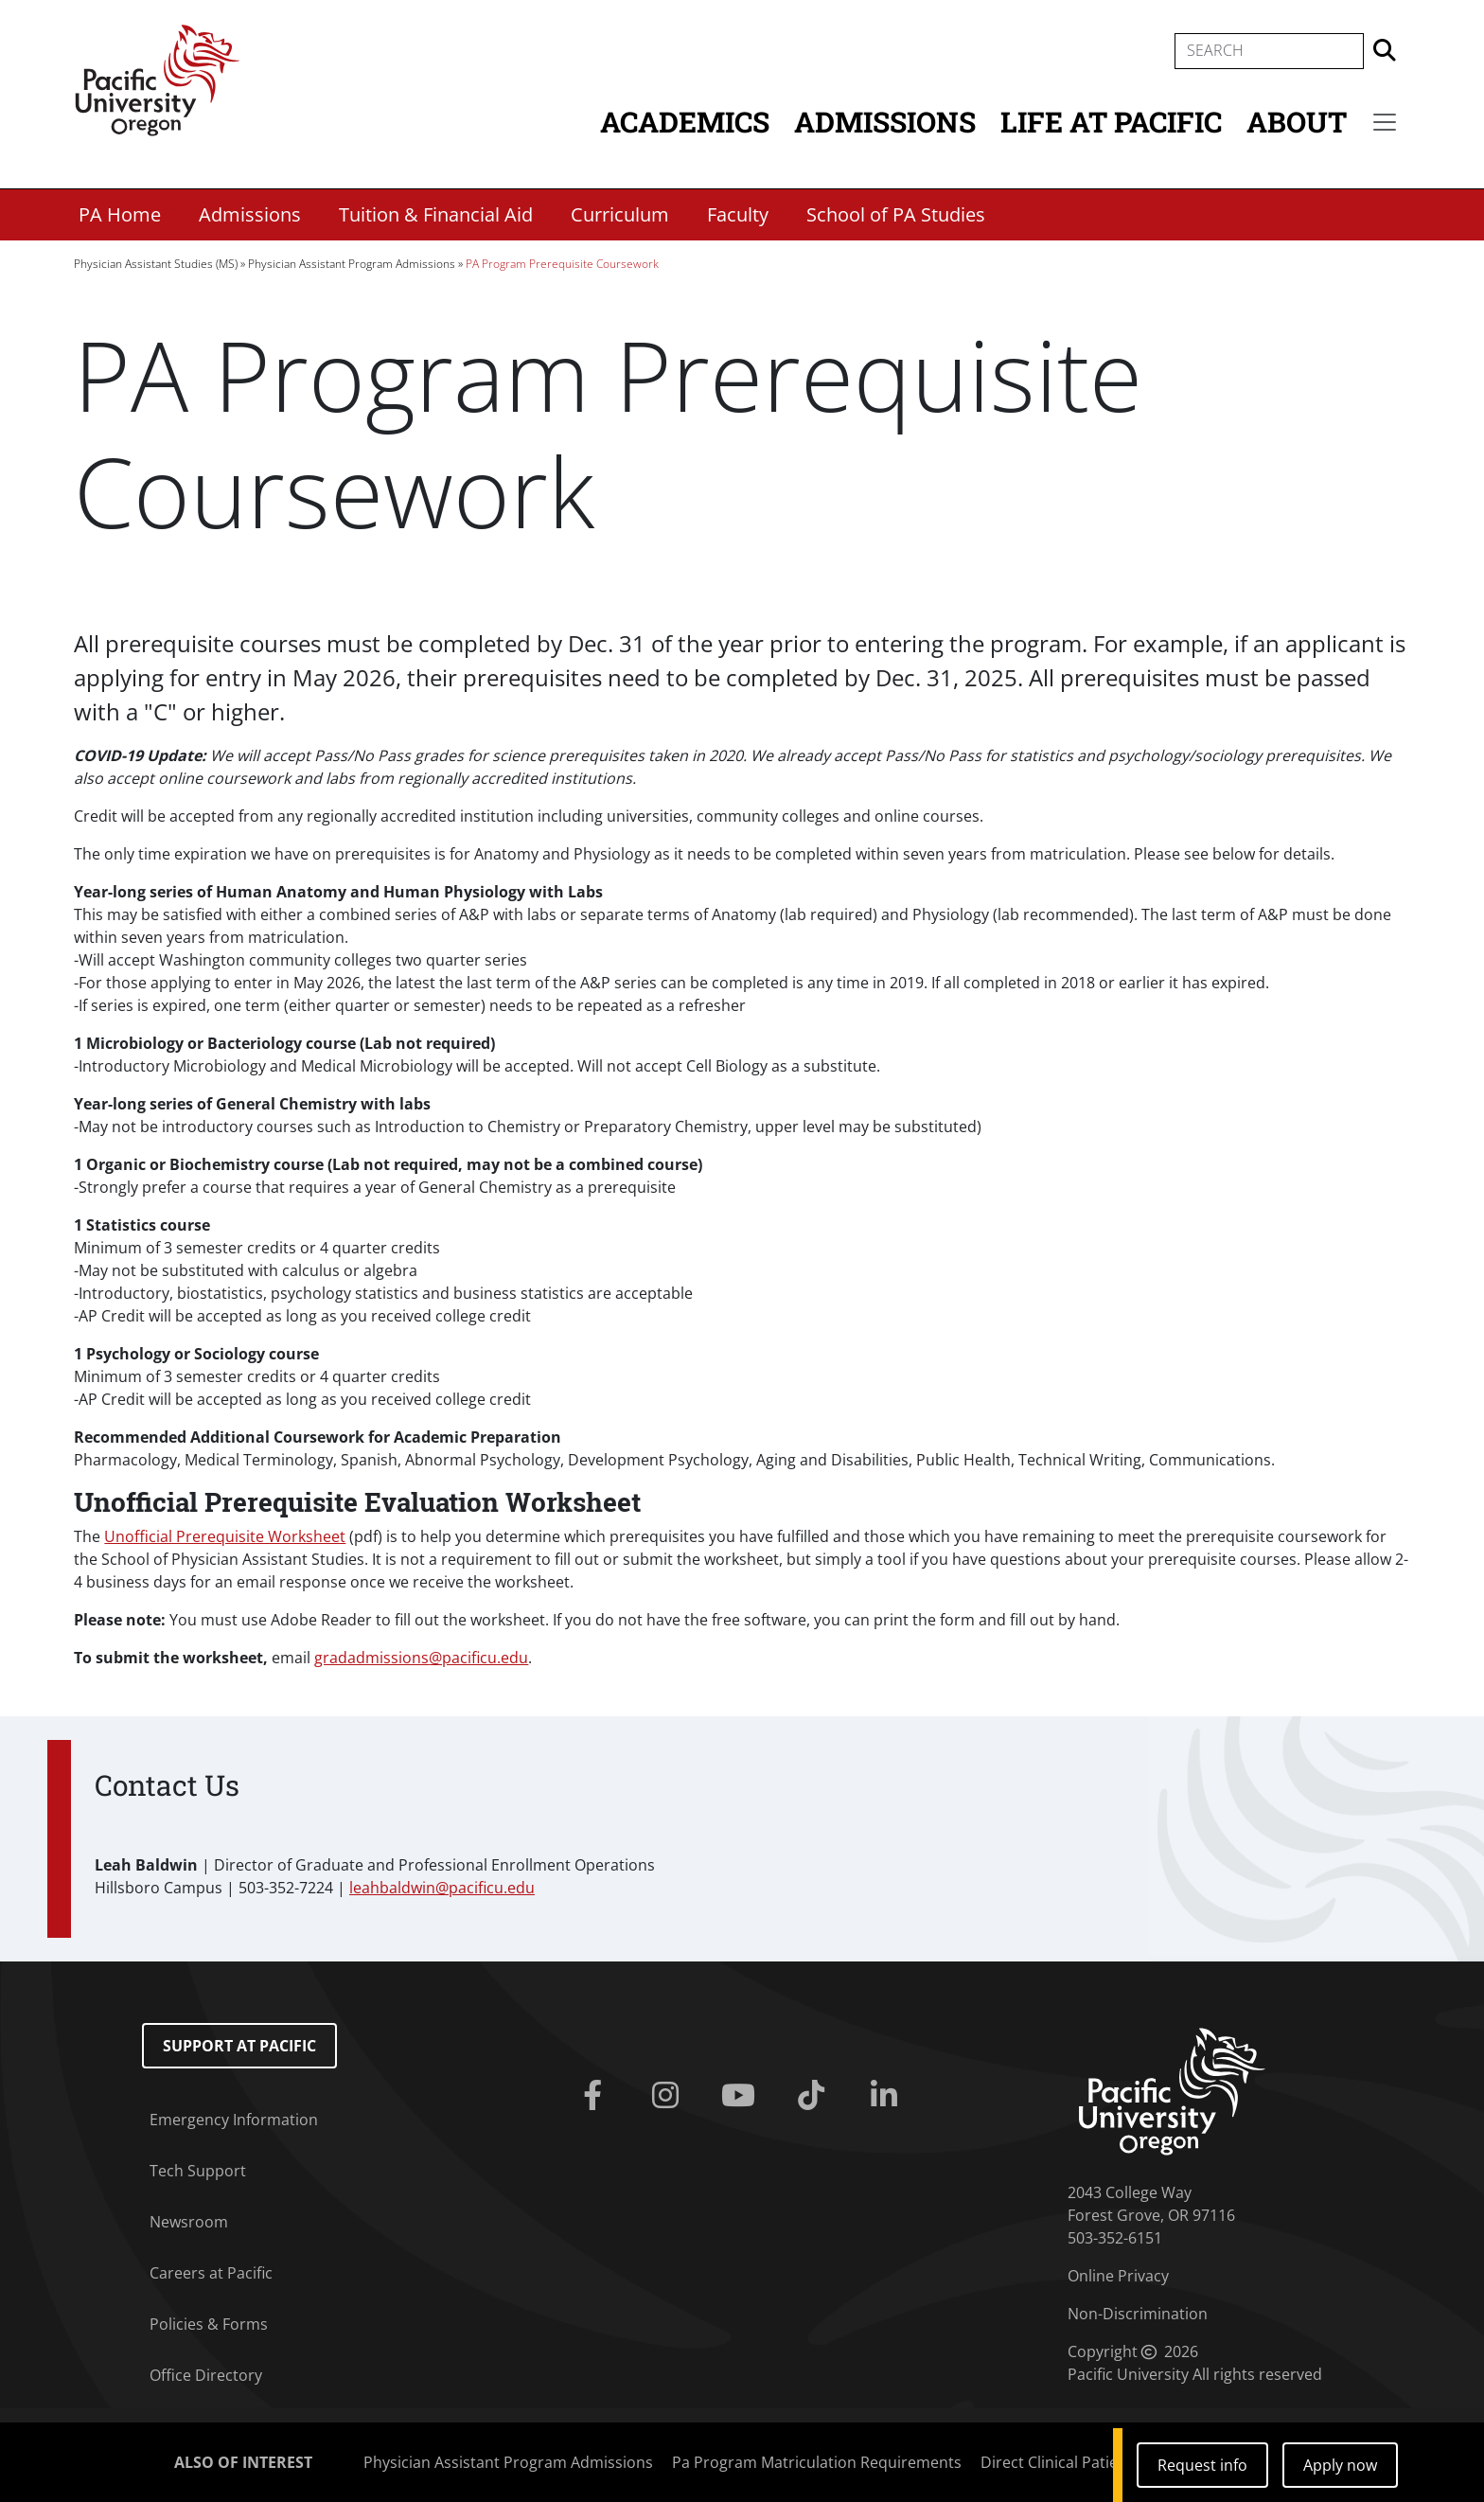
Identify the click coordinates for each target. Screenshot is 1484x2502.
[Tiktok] (814, 2096)
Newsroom (189, 2221)
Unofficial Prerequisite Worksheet (224, 1536)
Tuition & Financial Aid (436, 214)
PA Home (120, 214)
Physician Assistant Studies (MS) (156, 264)
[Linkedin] (887, 2096)
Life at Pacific (1111, 121)
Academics (684, 121)
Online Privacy (1118, 2275)
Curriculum (620, 214)
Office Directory (206, 2375)
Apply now (1340, 2465)
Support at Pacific (239, 2045)
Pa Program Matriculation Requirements (817, 2462)
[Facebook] (596, 2096)
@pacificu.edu (421, 1657)
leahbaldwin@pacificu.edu (442, 1887)
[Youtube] (742, 2096)
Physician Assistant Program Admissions (351, 264)
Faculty (737, 214)
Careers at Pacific (211, 2272)
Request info (1202, 2465)
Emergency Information (234, 2119)
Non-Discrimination (1138, 2313)
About (1296, 121)
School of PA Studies (895, 214)
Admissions (885, 121)
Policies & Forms (209, 2324)
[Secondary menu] (1384, 122)
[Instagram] (669, 2096)
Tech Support (198, 2170)
